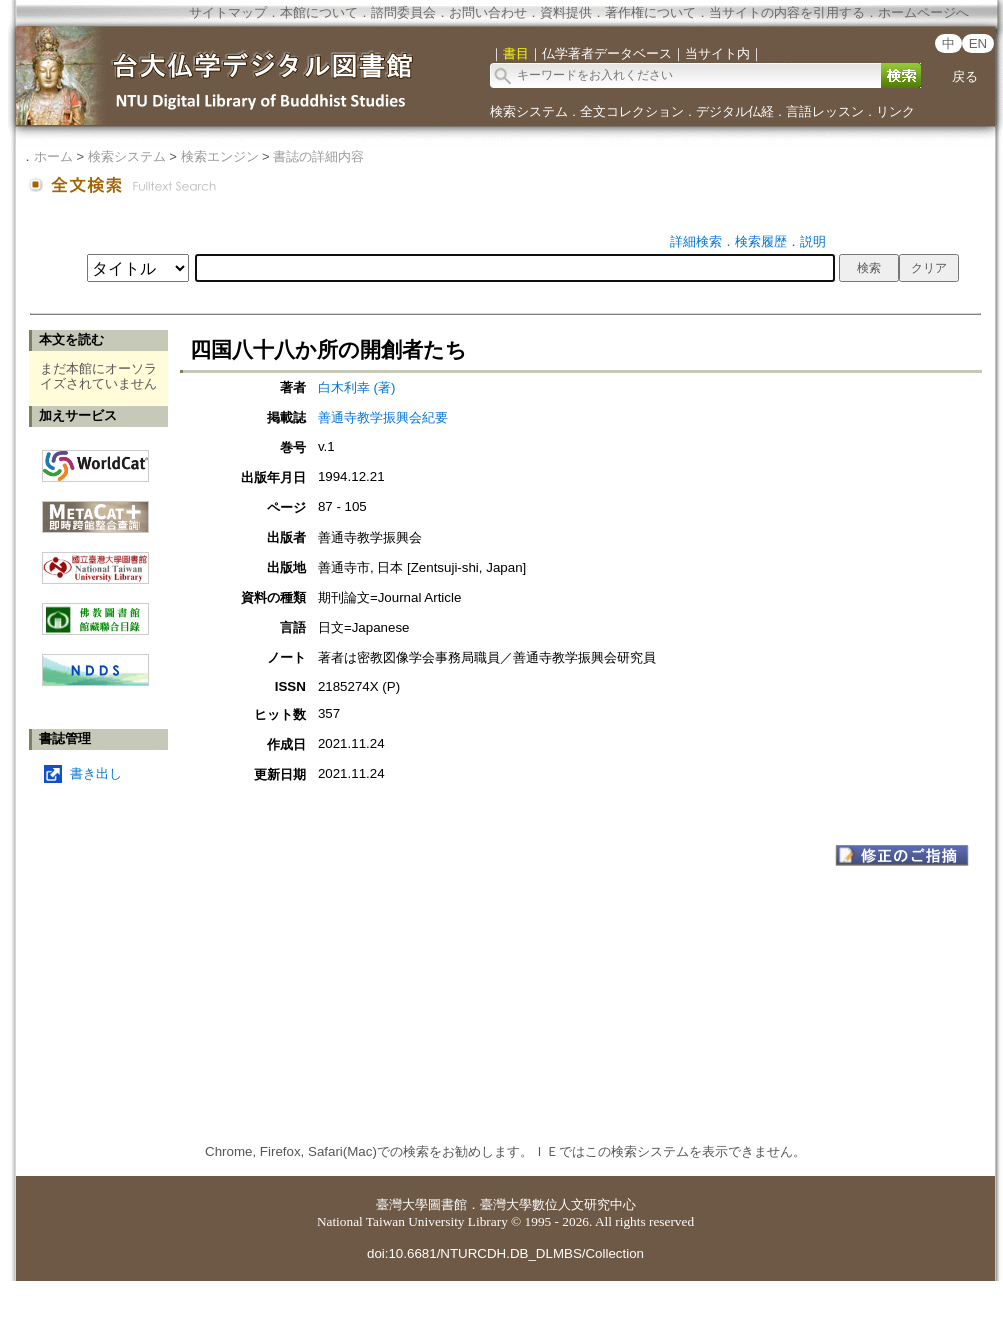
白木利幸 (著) (357, 387)
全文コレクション (632, 111)
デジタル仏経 (735, 111)
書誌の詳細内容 (318, 156)
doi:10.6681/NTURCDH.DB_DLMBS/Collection (505, 1253)
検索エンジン (220, 156)
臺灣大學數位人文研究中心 (558, 1204)
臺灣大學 (402, 1204)
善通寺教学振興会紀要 (383, 417)
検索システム (529, 111)
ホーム (53, 156)
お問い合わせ (488, 12)
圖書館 (447, 1204)
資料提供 (566, 12)
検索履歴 (761, 241)
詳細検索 (696, 241)
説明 (813, 241)
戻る (965, 76)
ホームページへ (923, 12)
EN (978, 43)
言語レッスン (825, 111)
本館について (319, 12)
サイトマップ (228, 12)
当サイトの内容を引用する (787, 12)
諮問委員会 (403, 12)
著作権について (650, 12)
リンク (895, 111)
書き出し (96, 773)
